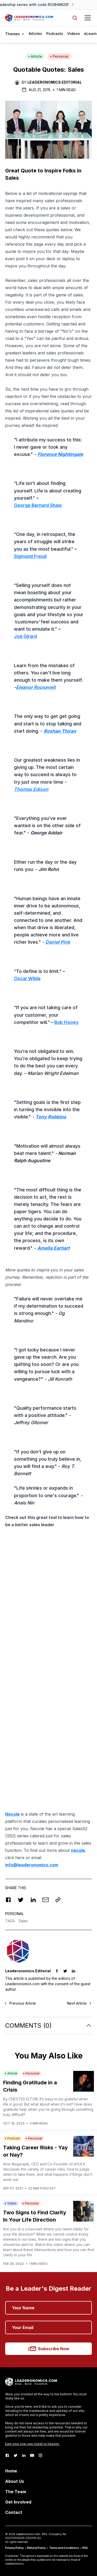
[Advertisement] (48, 1583)
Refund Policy (36, 2547)
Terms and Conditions (64, 2547)
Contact (13, 2512)
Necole (12, 1814)
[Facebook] (7, 2455)
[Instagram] (40, 2455)
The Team (15, 2491)
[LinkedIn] (24, 2455)
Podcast (12, 2138)
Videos (73, 33)
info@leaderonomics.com (31, 1864)
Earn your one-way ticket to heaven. (32, 2444)
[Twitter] (15, 2455)
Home (11, 2470)
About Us (14, 2481)
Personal (59, 56)
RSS (85, 2547)
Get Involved (18, 2502)
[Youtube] (32, 2455)
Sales (23, 1921)
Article (35, 56)
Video (11, 2203)
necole (78, 1850)
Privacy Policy (14, 2547)
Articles (35, 33)
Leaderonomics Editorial (54, 82)
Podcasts (54, 33)
